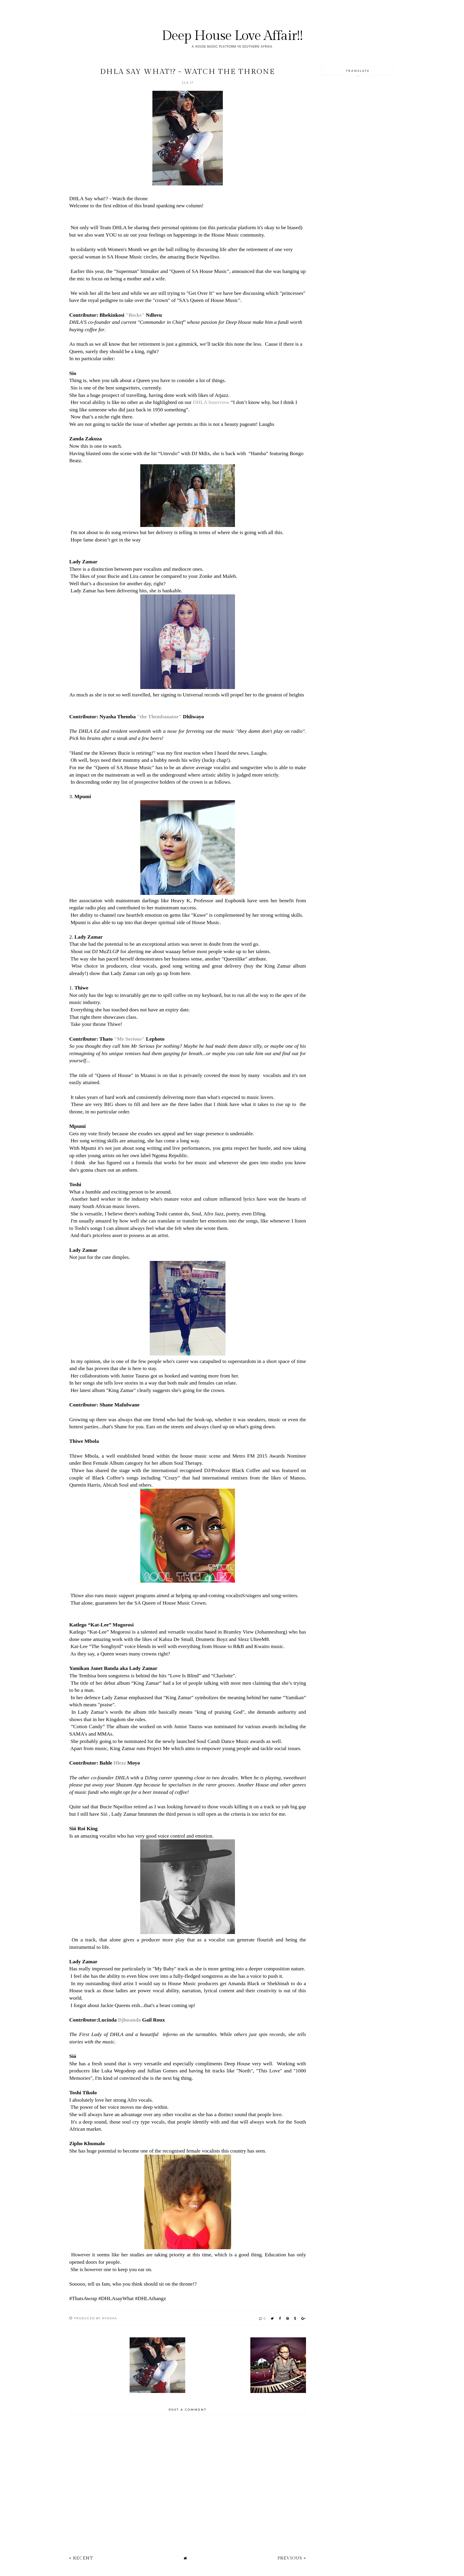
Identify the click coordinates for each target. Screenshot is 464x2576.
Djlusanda (129, 2020)
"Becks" (135, 315)
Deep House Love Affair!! (232, 36)
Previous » (292, 2558)
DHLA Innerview (211, 402)
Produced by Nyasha (95, 2318)
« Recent (81, 2558)
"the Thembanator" (159, 716)
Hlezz (120, 1763)
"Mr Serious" (129, 1039)
